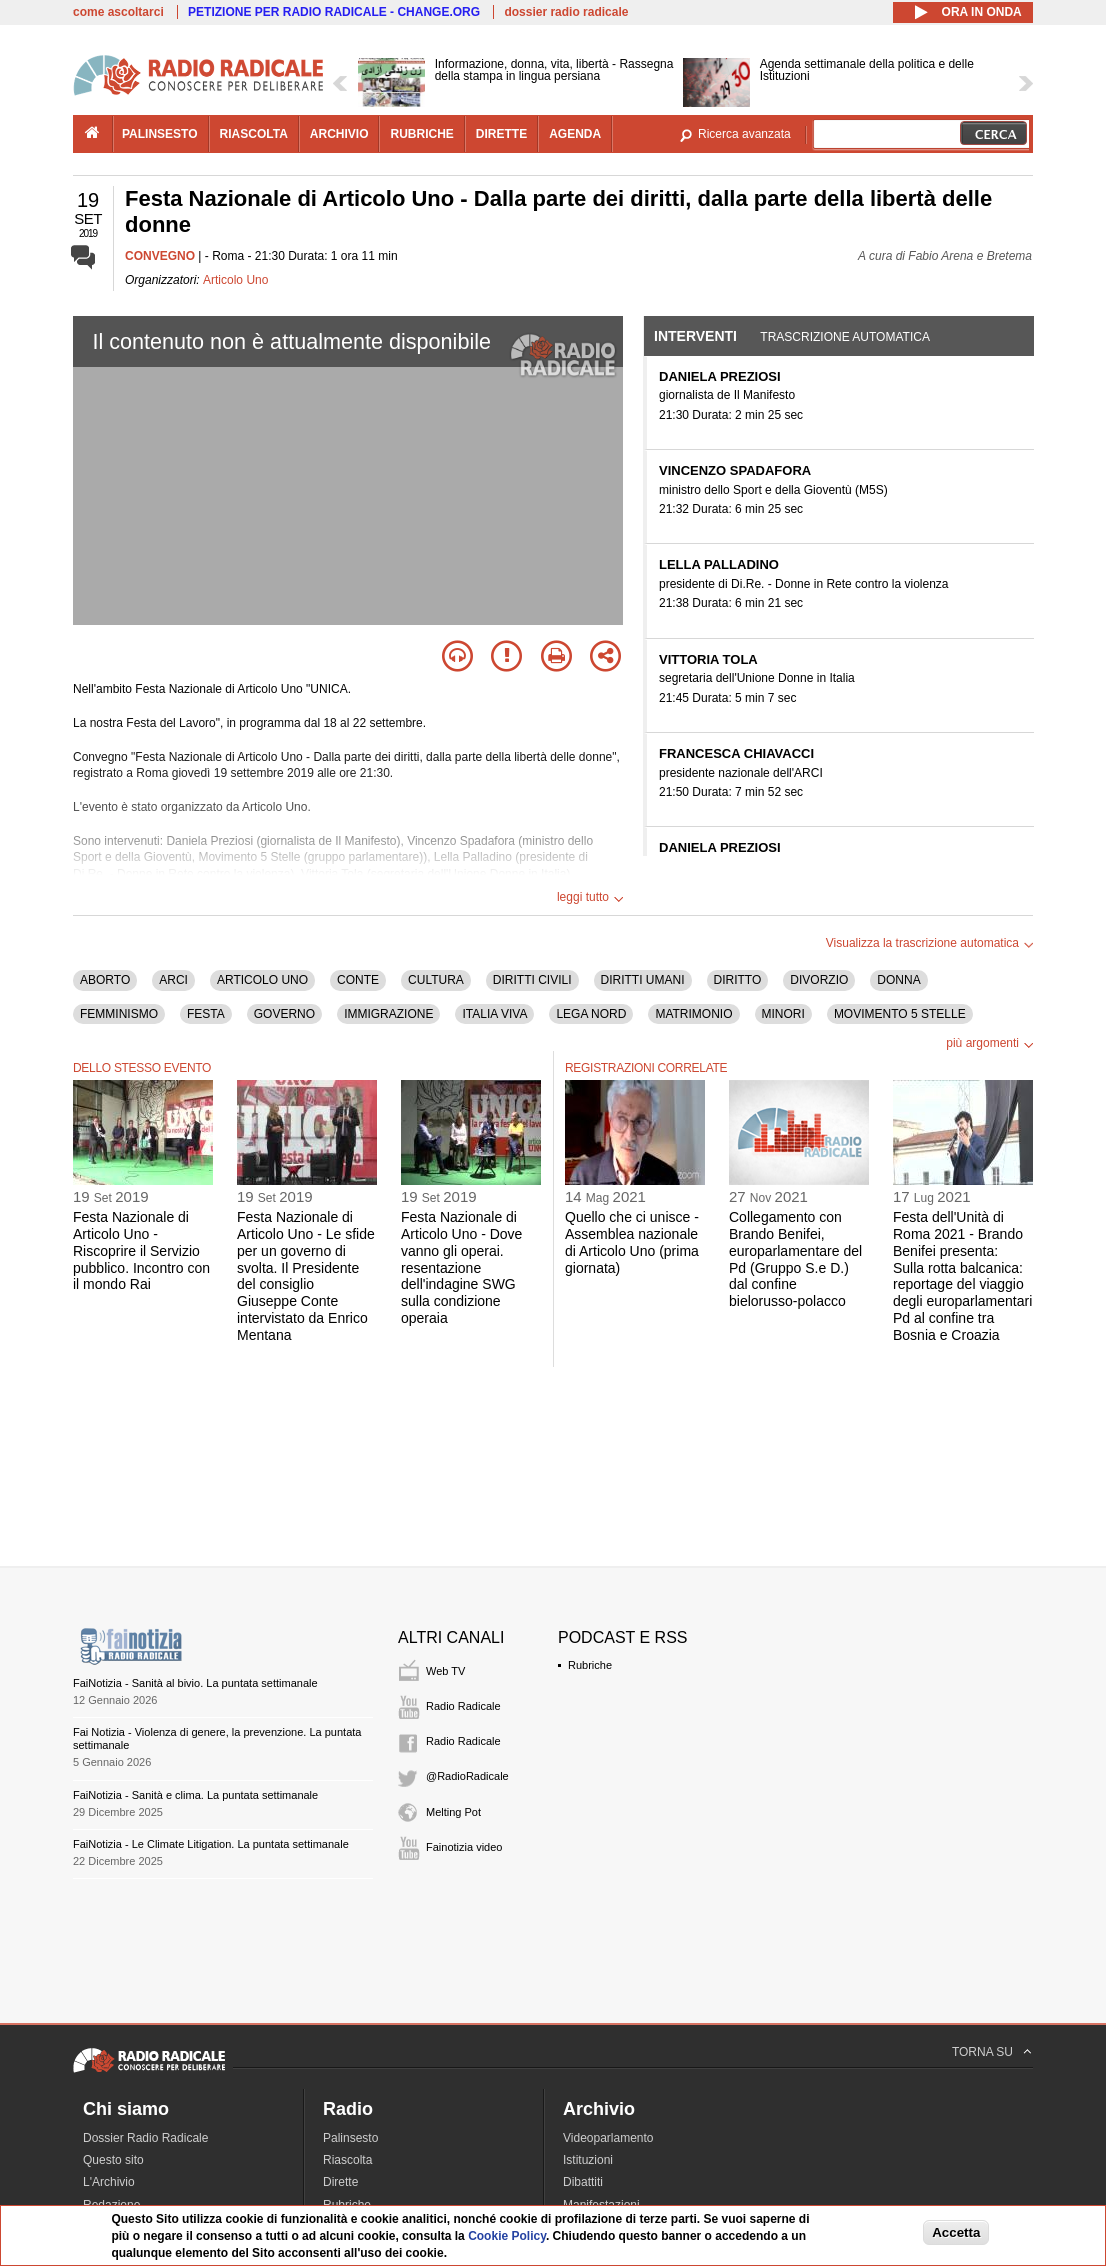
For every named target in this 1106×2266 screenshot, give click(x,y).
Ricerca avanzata (744, 134)
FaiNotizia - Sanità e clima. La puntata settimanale (195, 1795)
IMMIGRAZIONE (388, 1014)
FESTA (206, 1014)
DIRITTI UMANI (643, 980)
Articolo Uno (235, 280)
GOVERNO (284, 1014)
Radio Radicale (463, 1706)
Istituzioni (588, 2160)
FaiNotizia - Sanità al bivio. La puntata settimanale (195, 1683)
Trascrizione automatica (845, 337)
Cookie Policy (507, 2236)
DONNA (898, 980)
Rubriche (590, 1665)
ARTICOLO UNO (262, 980)
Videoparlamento (608, 2138)
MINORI (783, 1014)
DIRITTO (738, 980)
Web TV (445, 1671)
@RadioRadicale (467, 1776)
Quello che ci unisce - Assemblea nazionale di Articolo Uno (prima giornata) (632, 1242)
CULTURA (436, 980)
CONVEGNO (160, 256)
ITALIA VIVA (494, 1014)
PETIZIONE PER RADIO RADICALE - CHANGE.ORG (334, 12)
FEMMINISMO (119, 1014)
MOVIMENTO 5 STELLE (900, 1014)
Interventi (695, 336)
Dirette (340, 2182)
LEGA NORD (591, 1014)
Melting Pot (453, 1812)
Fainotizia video (464, 1847)
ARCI (173, 980)
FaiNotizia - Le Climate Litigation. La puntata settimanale (211, 1844)
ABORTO (105, 980)
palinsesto (160, 134)
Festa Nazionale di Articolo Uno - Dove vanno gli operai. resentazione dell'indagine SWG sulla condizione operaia (461, 1267)
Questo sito (113, 2160)
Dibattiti (583, 2182)
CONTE (358, 980)
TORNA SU (982, 2052)
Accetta (956, 2232)
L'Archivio (109, 2182)
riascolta (254, 134)
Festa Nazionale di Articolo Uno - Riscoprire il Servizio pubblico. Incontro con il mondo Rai (141, 1250)
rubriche (421, 134)
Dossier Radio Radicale (145, 2138)
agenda (575, 134)
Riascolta (347, 2160)
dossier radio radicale (566, 12)
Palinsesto (350, 2138)
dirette (501, 134)
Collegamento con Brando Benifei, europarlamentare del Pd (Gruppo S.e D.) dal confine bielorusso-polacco (795, 1259)
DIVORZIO (819, 980)
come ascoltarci (118, 12)
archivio (339, 134)
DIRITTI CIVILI (532, 980)
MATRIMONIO (693, 1014)
